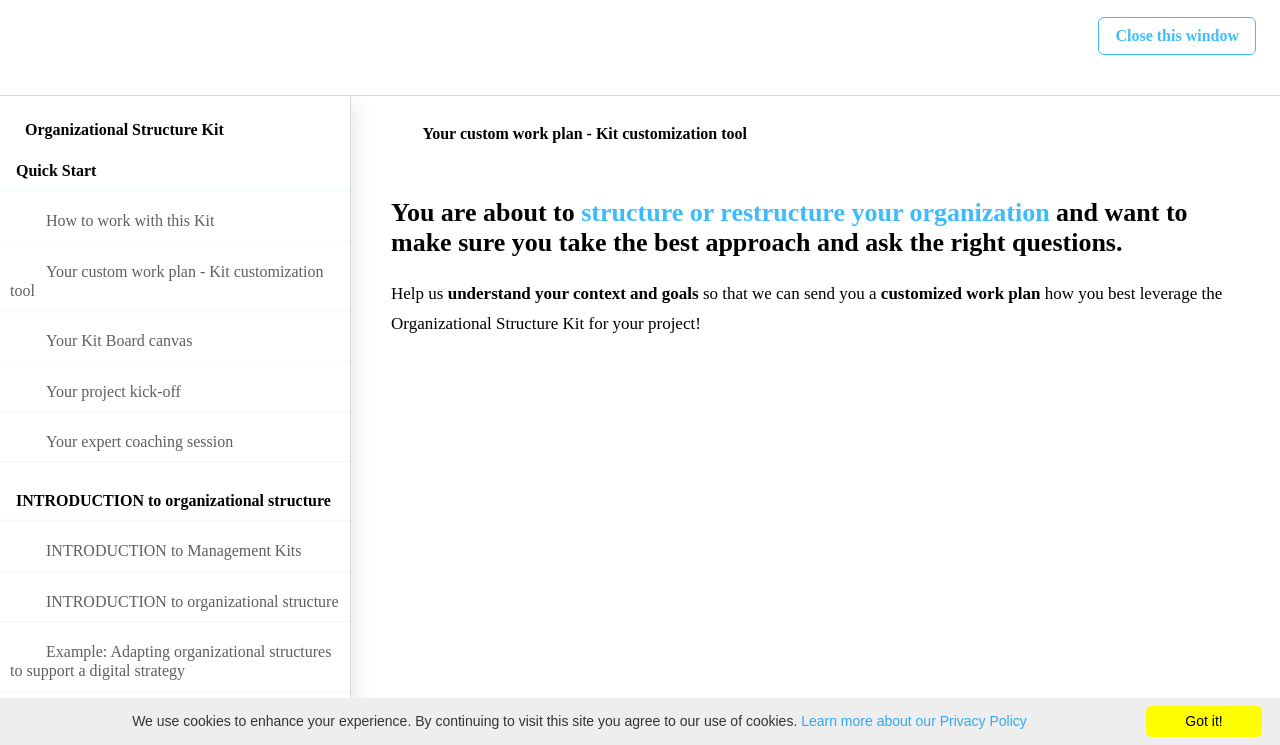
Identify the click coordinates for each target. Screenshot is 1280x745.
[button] (37, 47)
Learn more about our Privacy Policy (914, 721)
